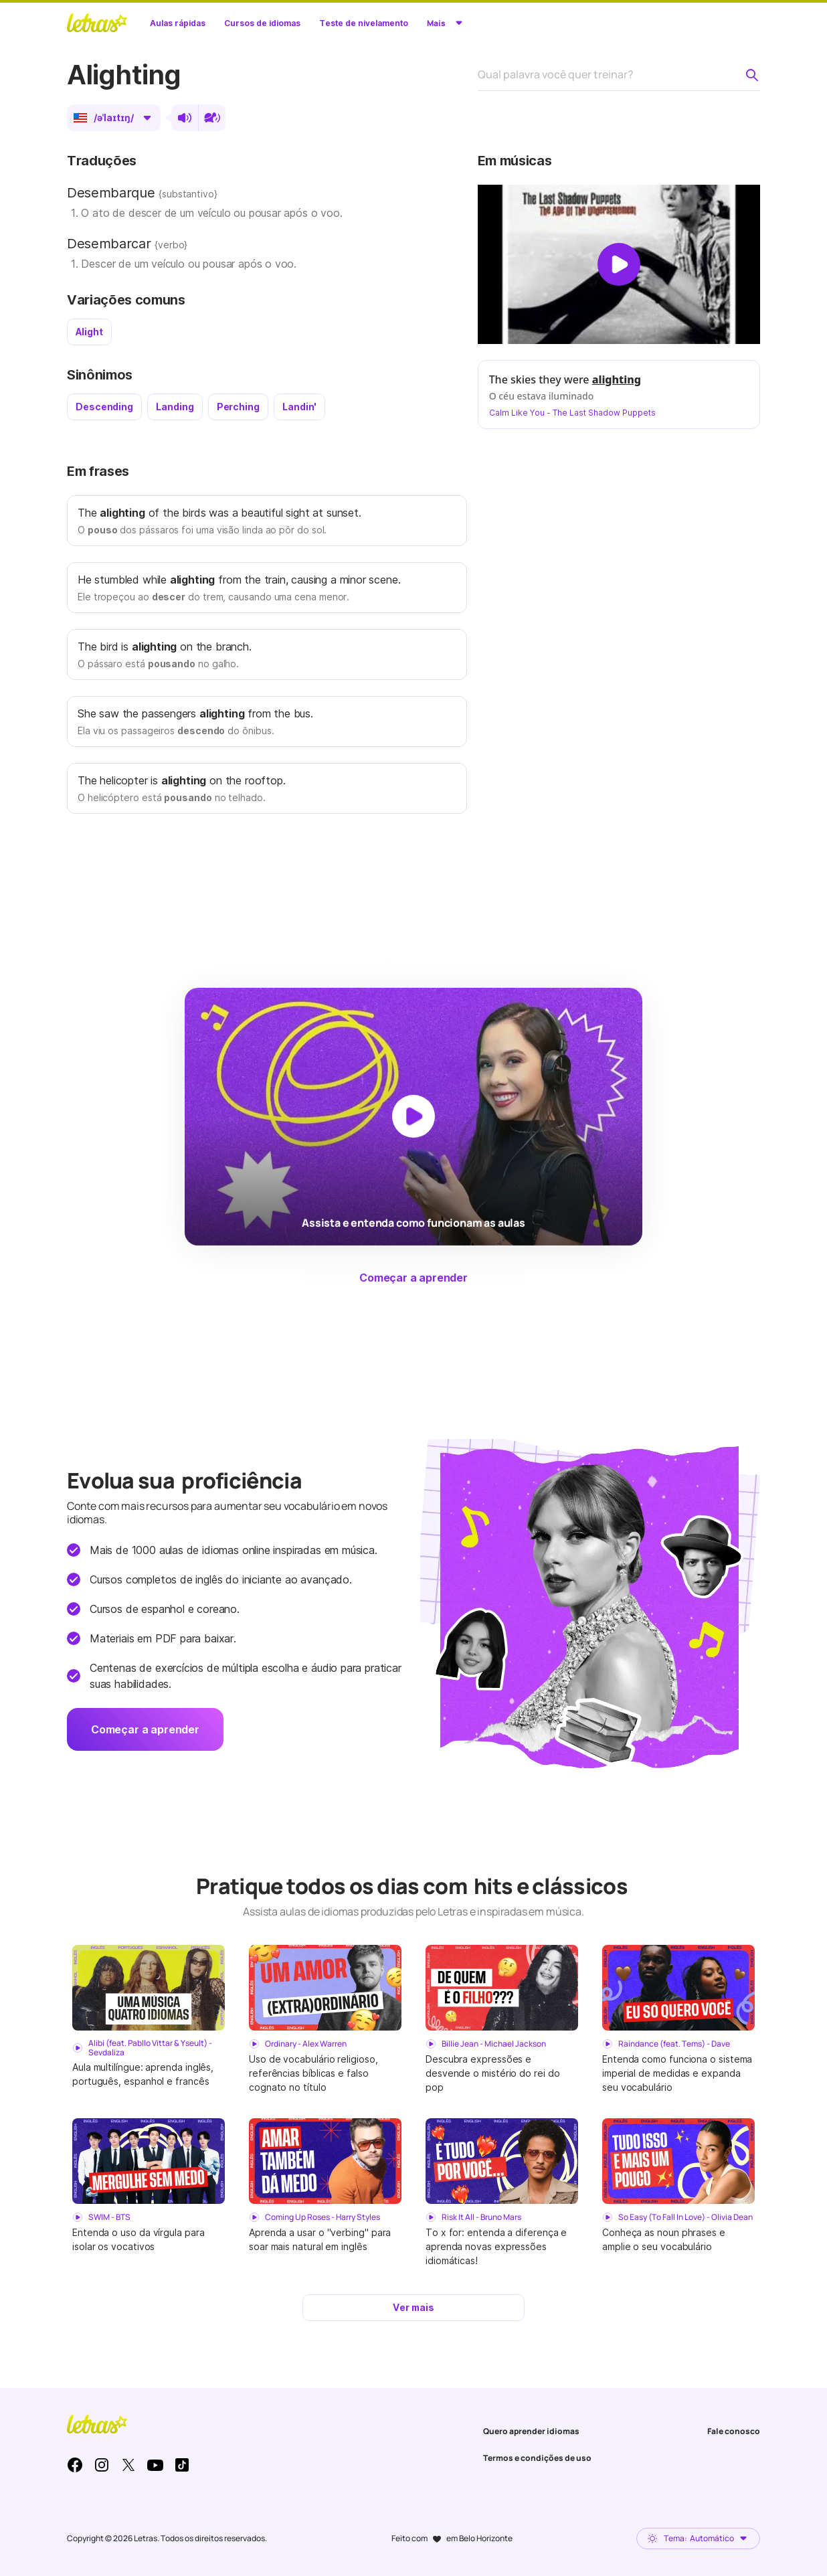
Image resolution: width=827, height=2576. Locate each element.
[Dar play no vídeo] (619, 264)
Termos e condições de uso (537, 2458)
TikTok (182, 2465)
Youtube (155, 2465)
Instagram (102, 2465)
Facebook (75, 2465)
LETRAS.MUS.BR (97, 22)
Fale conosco (733, 2431)
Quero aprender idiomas (531, 2431)
